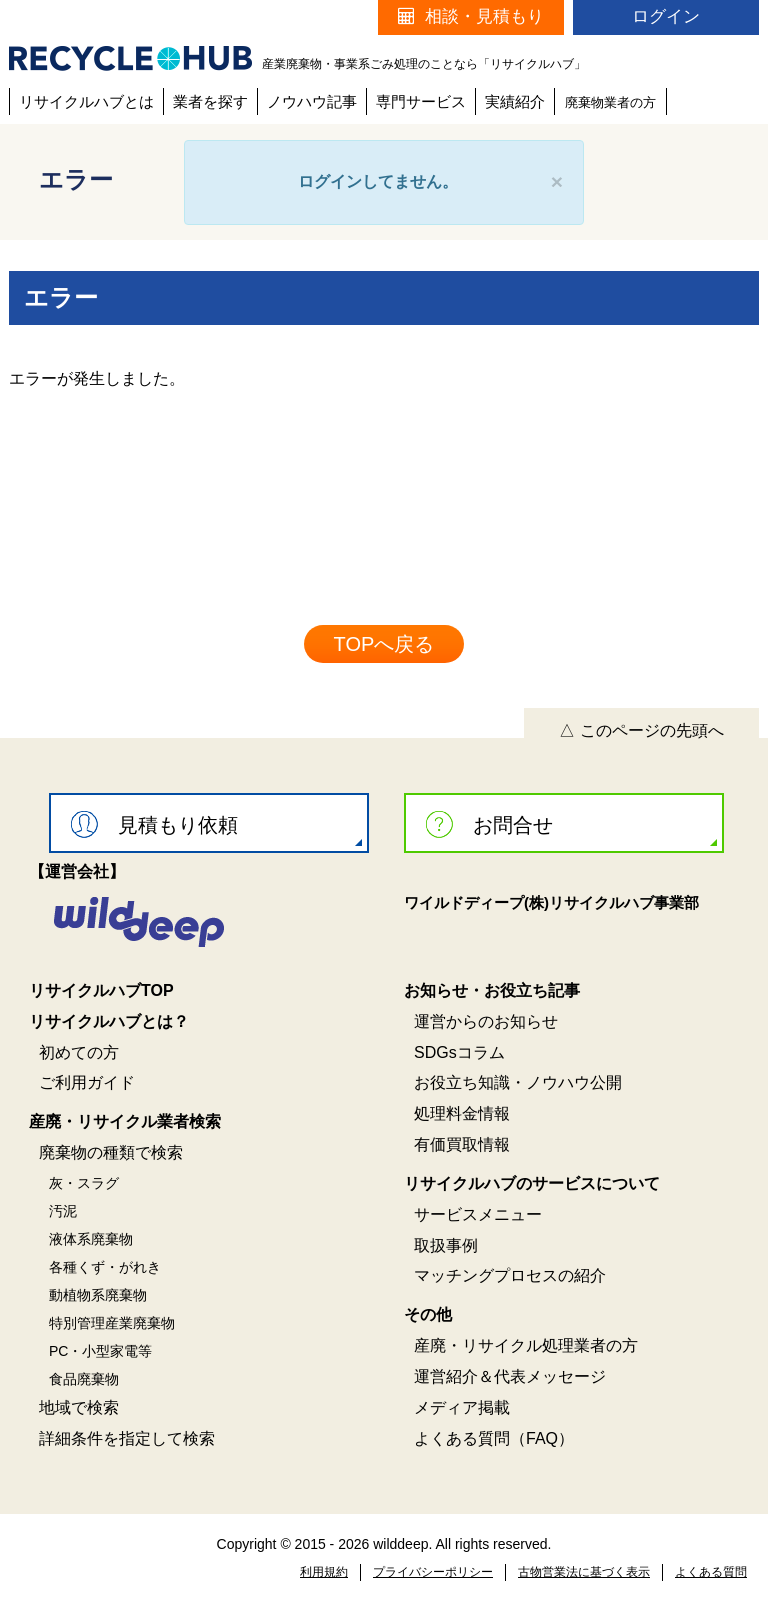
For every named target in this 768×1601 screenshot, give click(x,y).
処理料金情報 (462, 1113)
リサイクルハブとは (86, 101)
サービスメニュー (478, 1214)
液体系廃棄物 (91, 1239)
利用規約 (324, 1572)
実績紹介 (515, 101)
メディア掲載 (462, 1407)
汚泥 (63, 1211)
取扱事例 (446, 1245)
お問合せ (489, 824)
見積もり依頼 (154, 824)
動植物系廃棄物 (98, 1295)
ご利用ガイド (87, 1082)
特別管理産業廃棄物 (112, 1323)
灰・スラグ (84, 1183)
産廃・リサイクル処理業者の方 (526, 1345)
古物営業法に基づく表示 (584, 1572)
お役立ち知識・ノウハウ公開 (518, 1082)
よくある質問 (711, 1572)
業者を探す (210, 101)
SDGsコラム (459, 1052)
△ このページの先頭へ (641, 730)
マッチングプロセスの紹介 (510, 1275)
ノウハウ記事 (312, 101)
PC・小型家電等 (100, 1351)
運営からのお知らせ (486, 1021)
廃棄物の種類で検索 (111, 1152)
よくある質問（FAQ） (494, 1438)
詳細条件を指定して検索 (127, 1438)
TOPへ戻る (384, 644)
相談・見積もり (471, 16)
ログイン (666, 16)
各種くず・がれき (105, 1267)
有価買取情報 (462, 1144)
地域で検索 (79, 1407)
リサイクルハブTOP (101, 990)
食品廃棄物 (84, 1379)
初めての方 (79, 1052)
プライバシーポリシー (433, 1572)
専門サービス (421, 101)
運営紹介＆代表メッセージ (510, 1376)
